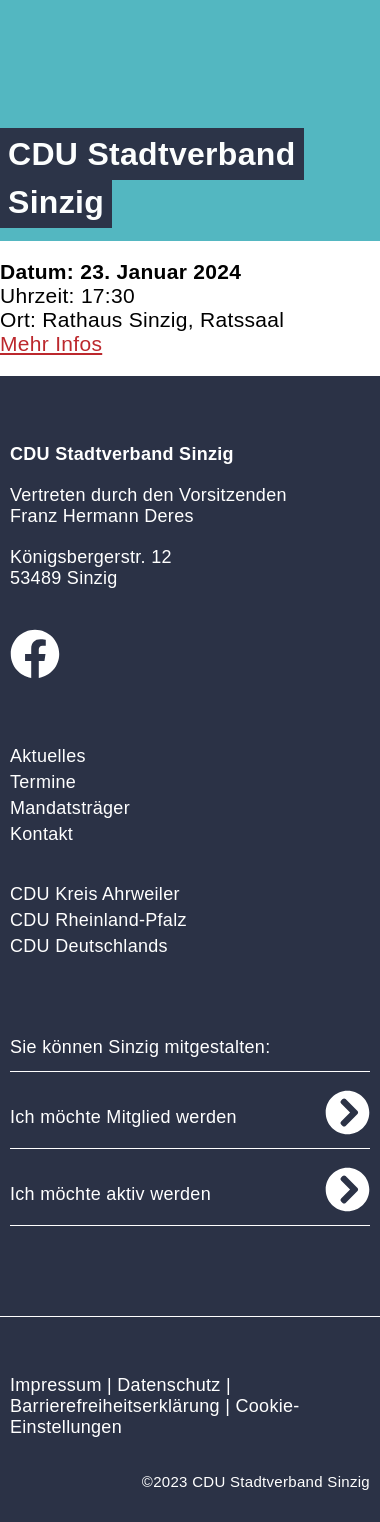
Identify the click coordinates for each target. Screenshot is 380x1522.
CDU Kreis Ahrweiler (95, 894)
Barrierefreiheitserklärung (115, 1406)
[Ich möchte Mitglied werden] (347, 1112)
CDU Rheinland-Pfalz (98, 920)
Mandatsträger (70, 808)
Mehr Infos (51, 343)
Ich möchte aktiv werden (110, 1194)
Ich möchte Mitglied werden (123, 1117)
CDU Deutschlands (89, 946)
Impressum (56, 1385)
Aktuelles (48, 756)
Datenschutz (168, 1385)
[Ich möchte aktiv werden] (347, 1189)
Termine (43, 782)
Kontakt (41, 834)
